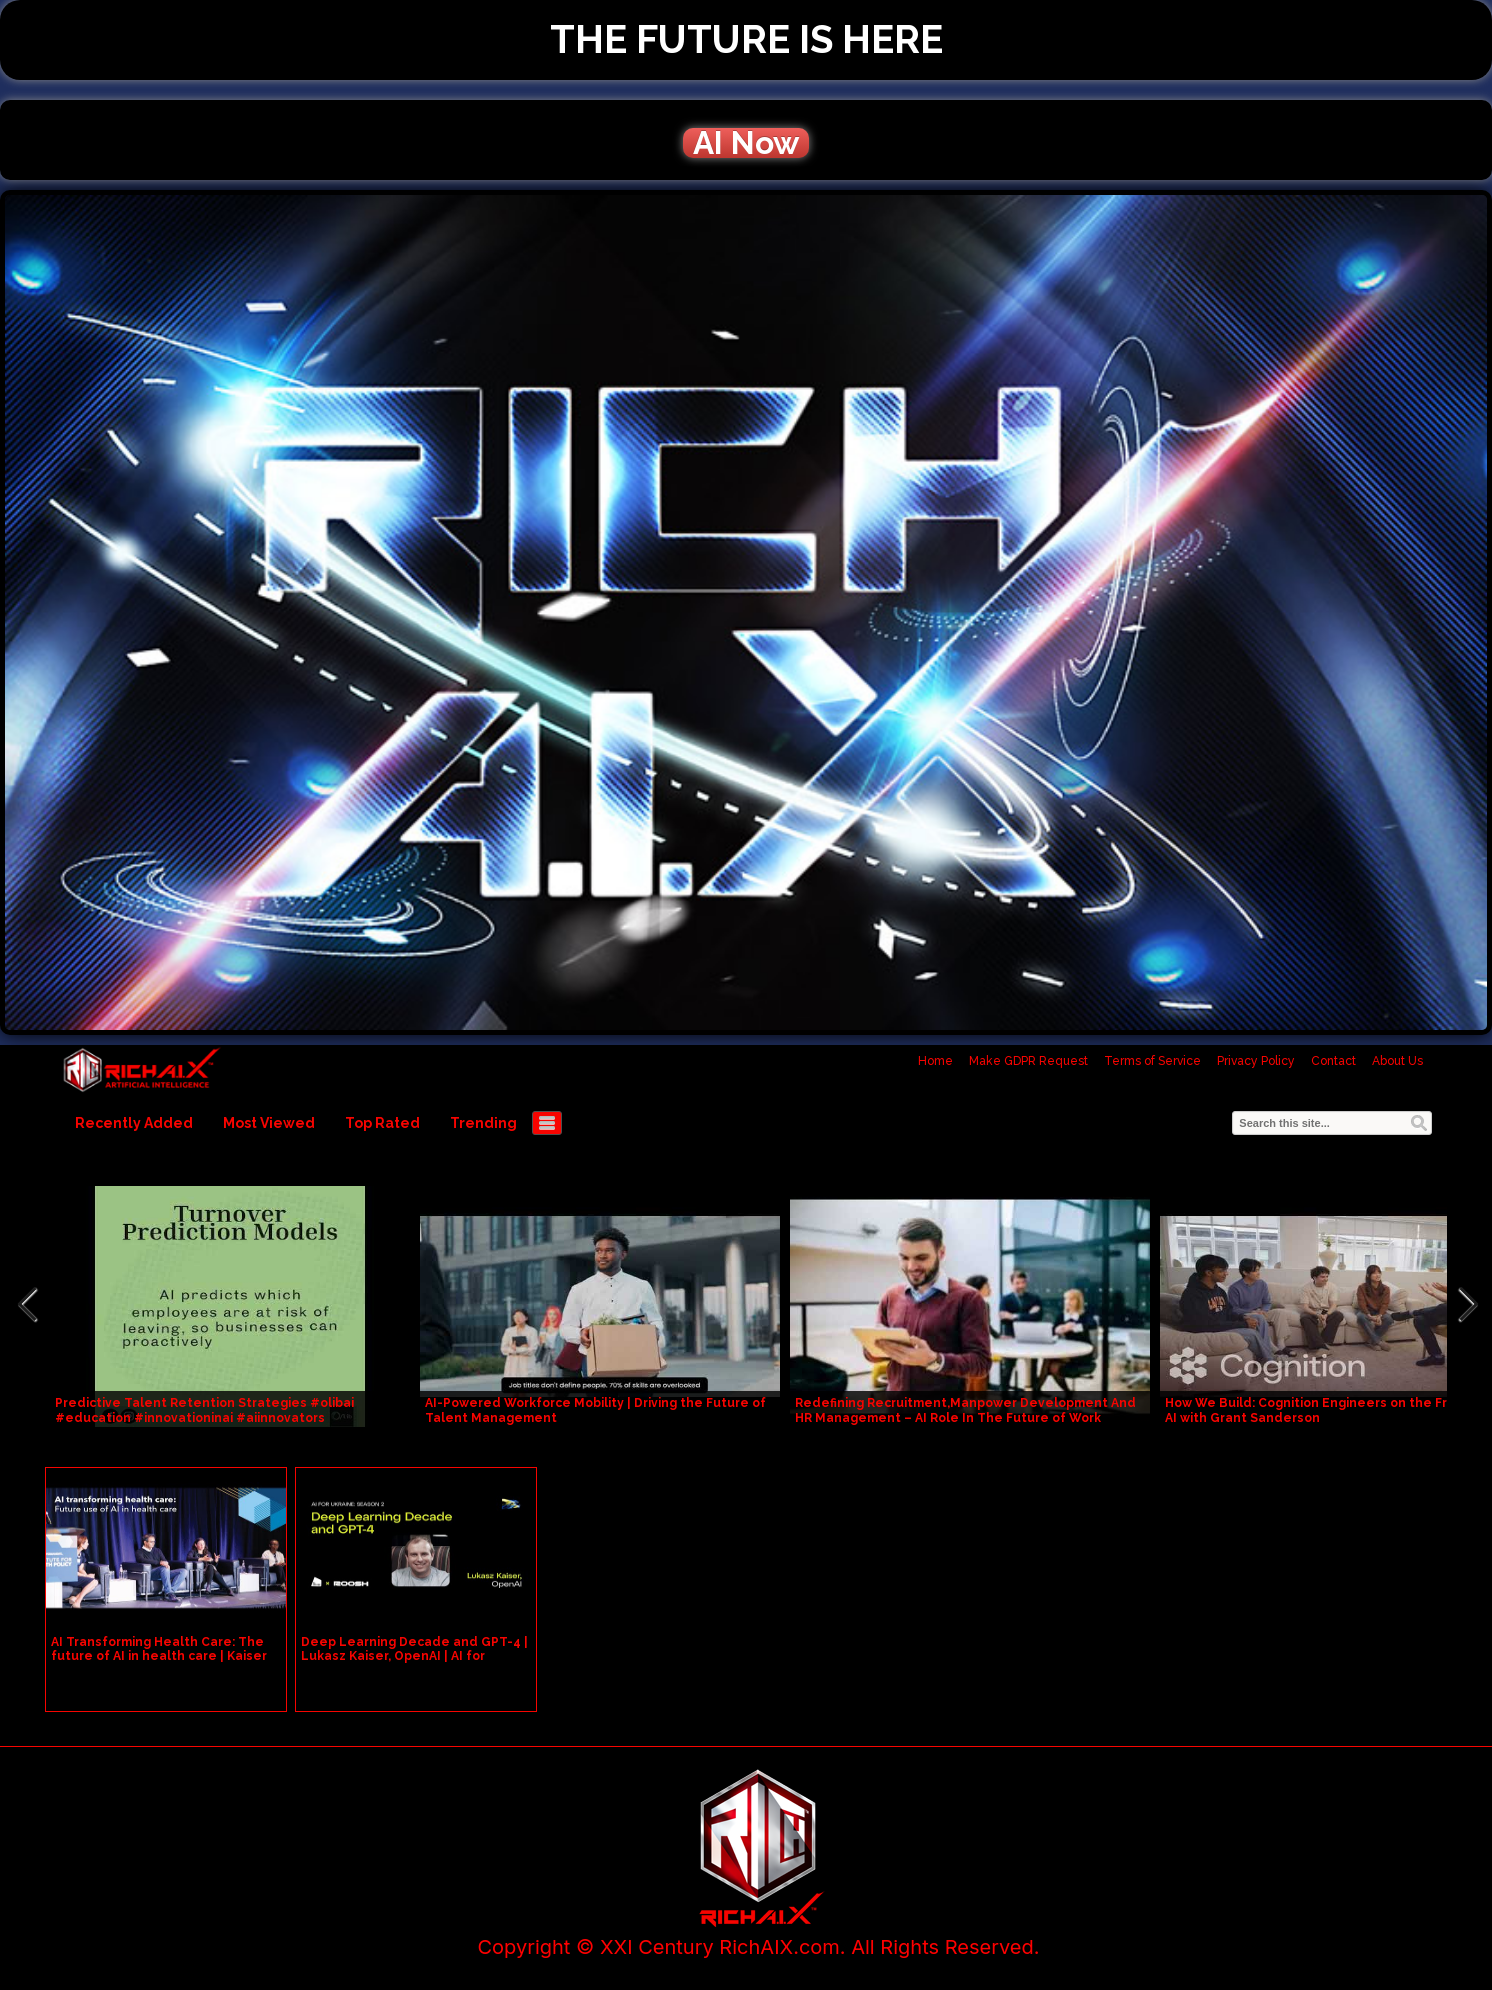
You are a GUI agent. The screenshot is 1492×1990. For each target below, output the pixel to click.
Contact (1333, 1061)
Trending (483, 1123)
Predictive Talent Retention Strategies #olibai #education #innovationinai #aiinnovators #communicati (204, 1418)
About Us (1397, 1061)
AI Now (746, 143)
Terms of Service (1152, 1061)
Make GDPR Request (1028, 1061)
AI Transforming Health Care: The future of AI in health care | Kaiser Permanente (159, 1656)
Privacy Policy (1256, 1061)
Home (935, 1061)
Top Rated (382, 1123)
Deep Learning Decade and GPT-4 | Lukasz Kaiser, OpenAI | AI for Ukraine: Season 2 (414, 1656)
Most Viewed (269, 1123)
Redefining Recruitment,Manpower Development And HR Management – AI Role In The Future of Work (965, 1410)
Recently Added (134, 1123)
